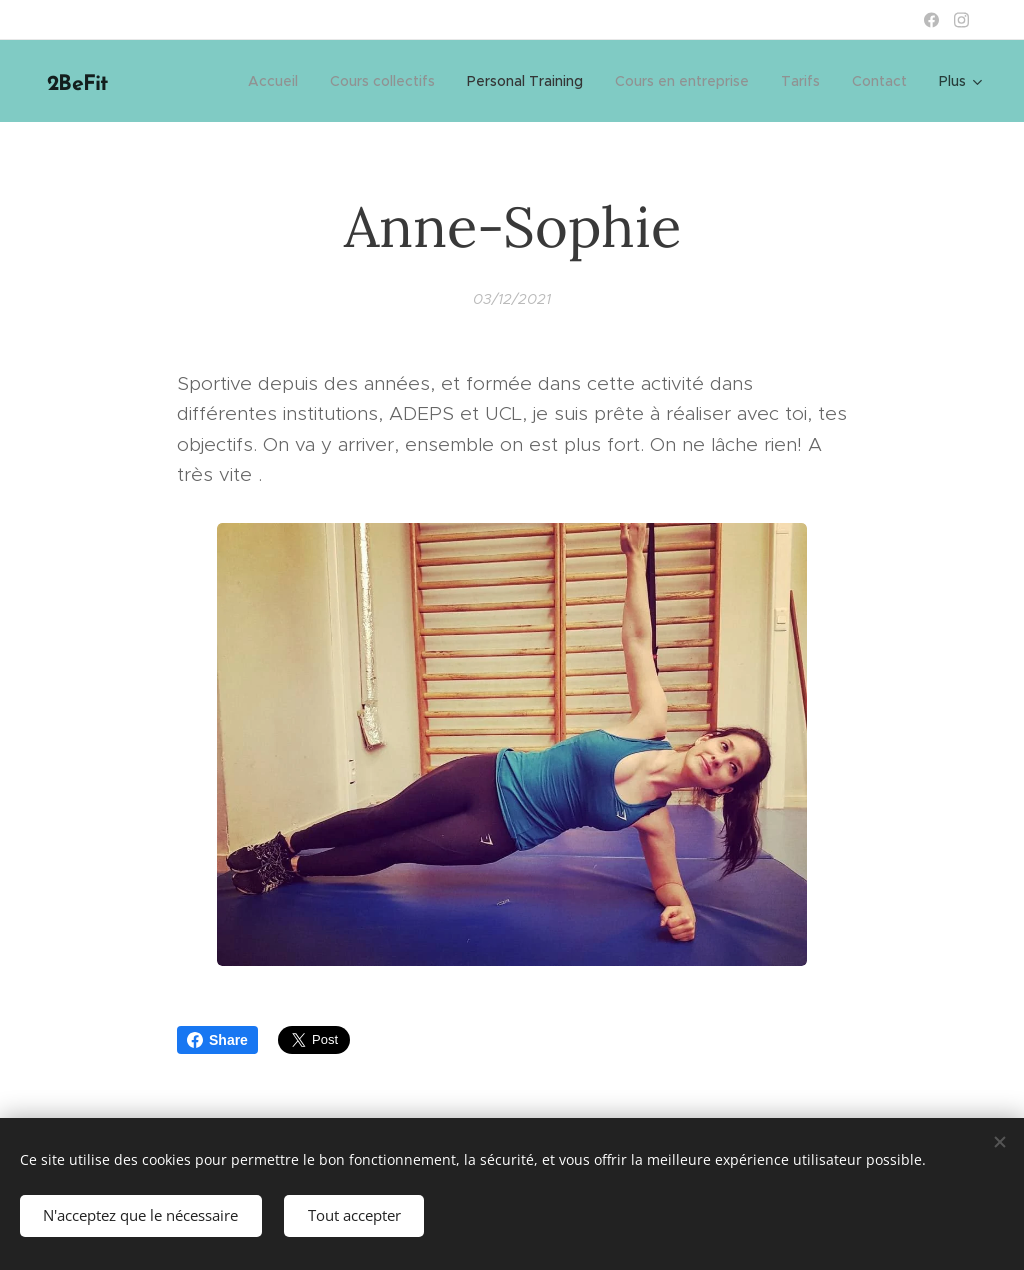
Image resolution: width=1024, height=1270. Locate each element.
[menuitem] (278, 81)
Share (217, 1040)
